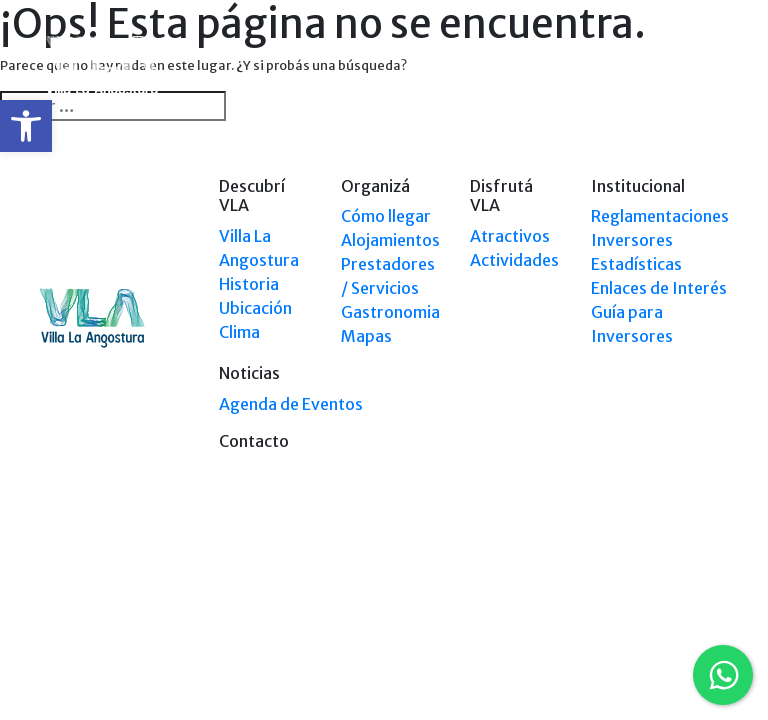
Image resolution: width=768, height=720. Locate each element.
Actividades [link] (514, 260)
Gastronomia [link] (390, 312)
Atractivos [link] (510, 236)
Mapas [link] (366, 336)
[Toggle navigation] (716, 68)
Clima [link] (239, 332)
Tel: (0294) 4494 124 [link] (673, 602)
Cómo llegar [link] (386, 216)
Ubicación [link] (255, 308)
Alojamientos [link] (390, 240)
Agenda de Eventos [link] (291, 404)
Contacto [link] (254, 441)
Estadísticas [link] (636, 264)
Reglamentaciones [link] (660, 216)
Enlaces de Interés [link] (659, 288)
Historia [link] (249, 284)
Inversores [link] (632, 240)
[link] (26, 126)
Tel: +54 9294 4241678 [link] (667, 621)
